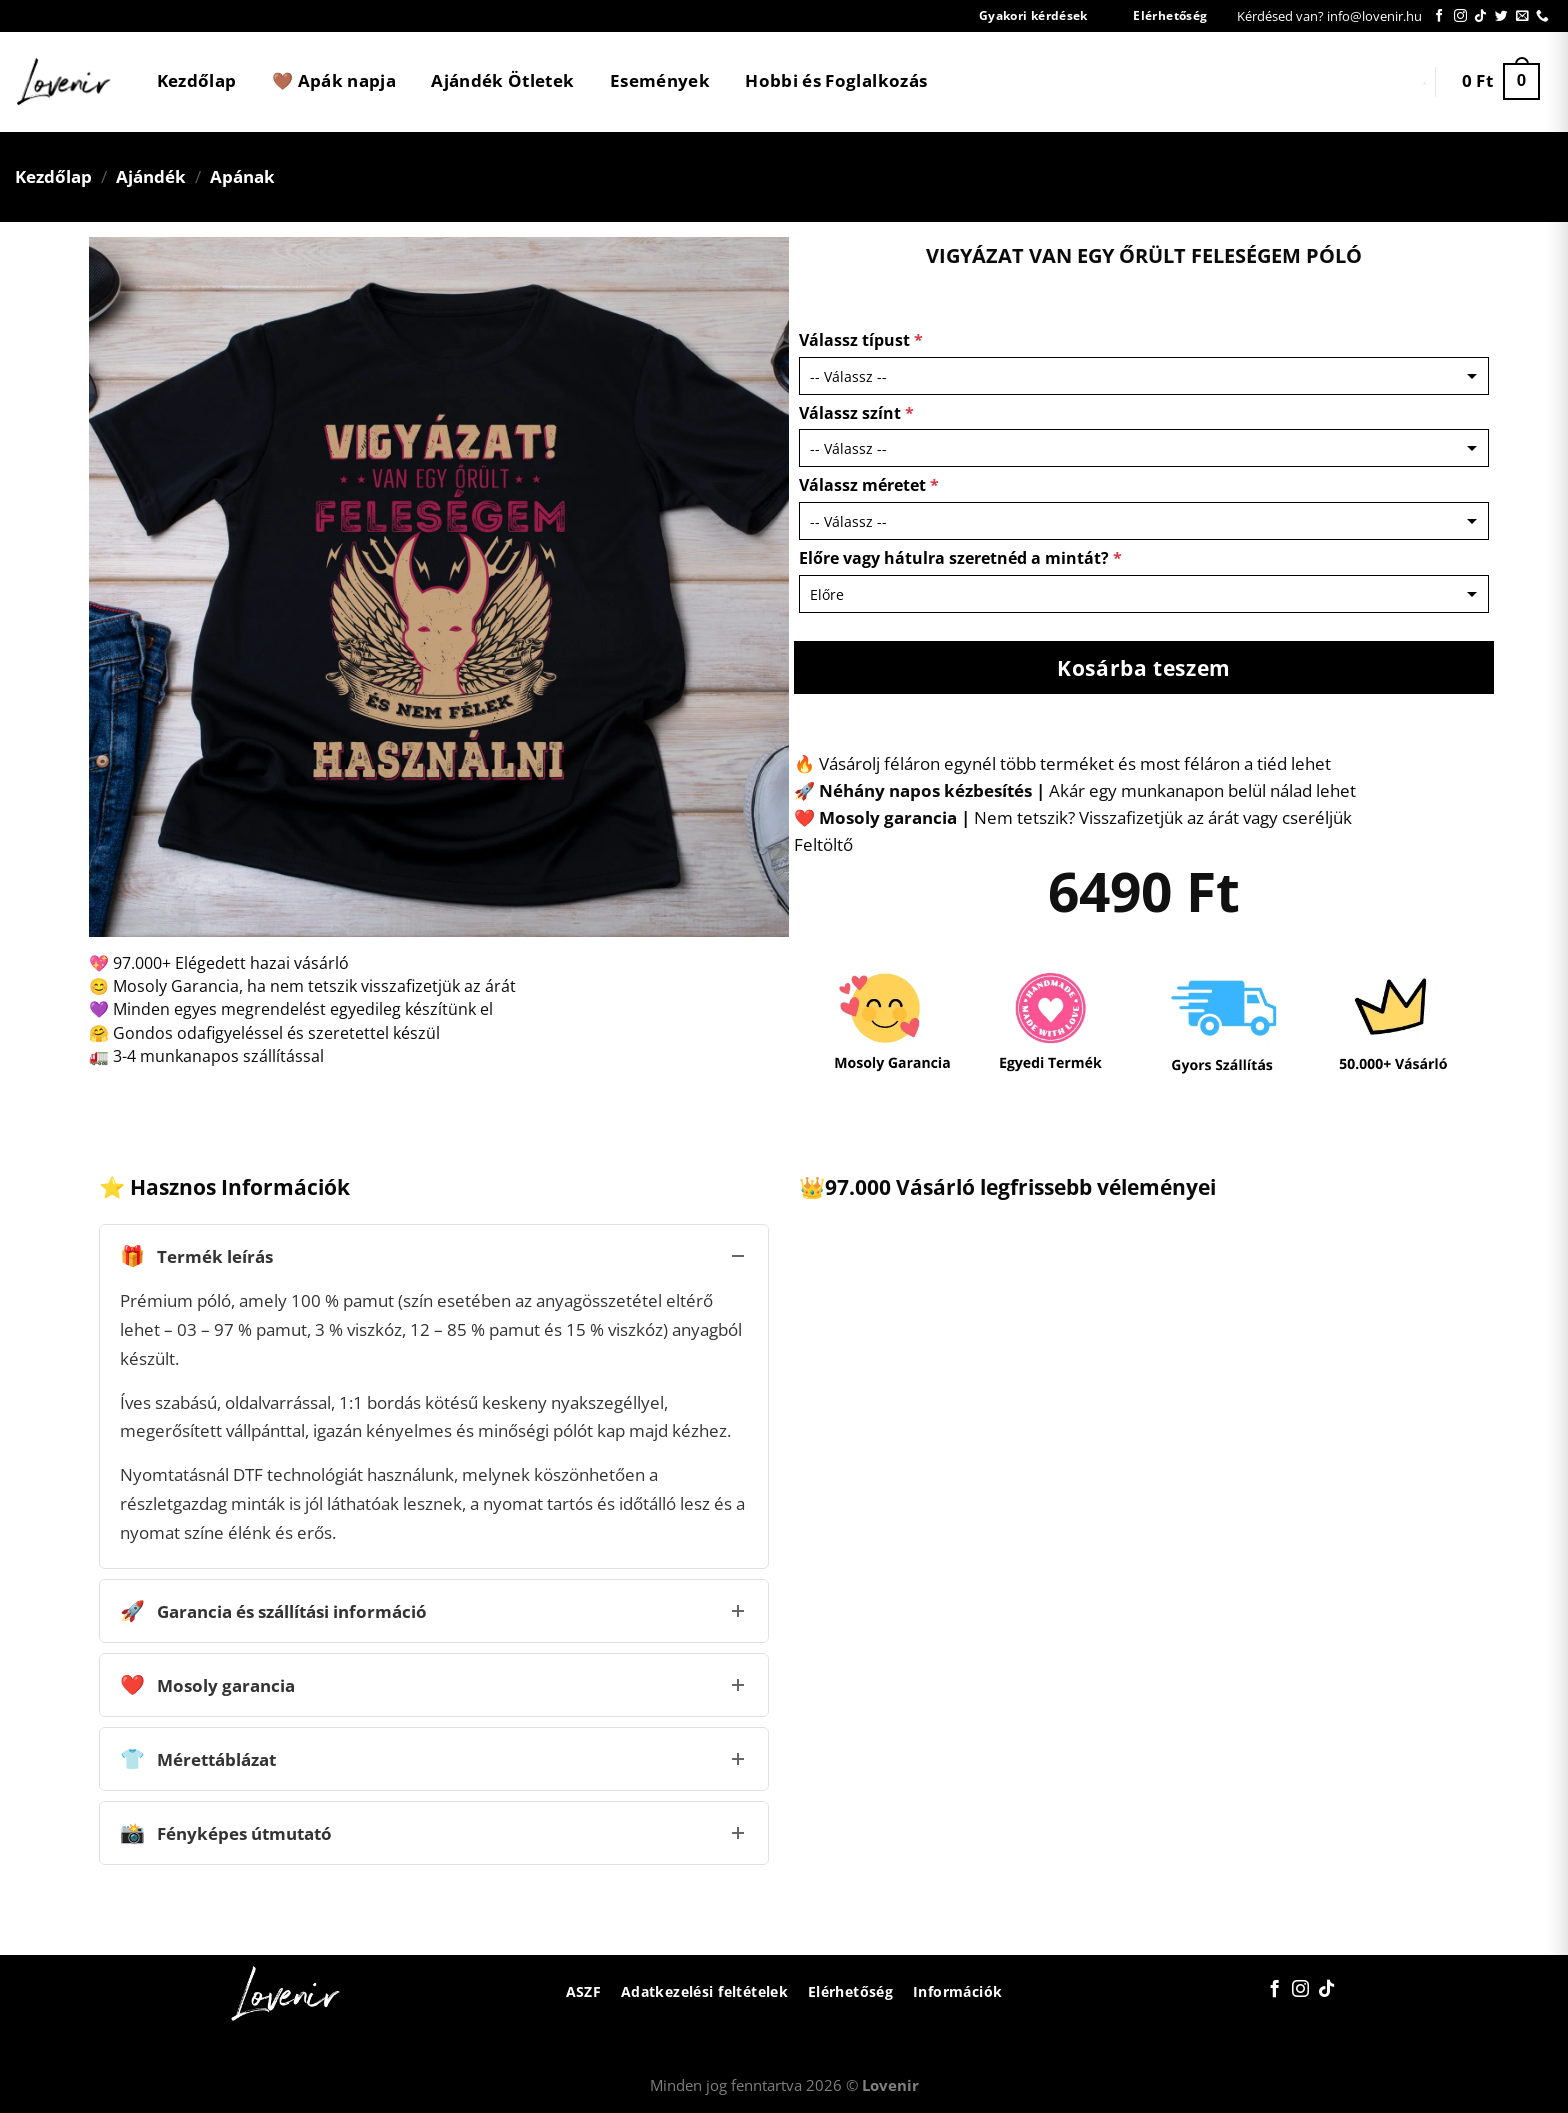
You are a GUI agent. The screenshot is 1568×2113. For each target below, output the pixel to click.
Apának (242, 176)
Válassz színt (856, 413)
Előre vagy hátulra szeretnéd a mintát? (960, 558)
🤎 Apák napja (334, 80)
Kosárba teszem (1144, 667)
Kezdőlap (197, 80)
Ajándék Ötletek (502, 80)
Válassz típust (861, 340)
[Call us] (1542, 16)
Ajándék (151, 176)
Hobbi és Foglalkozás (836, 80)
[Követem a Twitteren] (1501, 16)
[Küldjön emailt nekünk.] (1522, 16)
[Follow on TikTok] (1480, 16)
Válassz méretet (869, 485)
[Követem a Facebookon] (1439, 16)
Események (660, 80)
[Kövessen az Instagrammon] (1460, 16)
